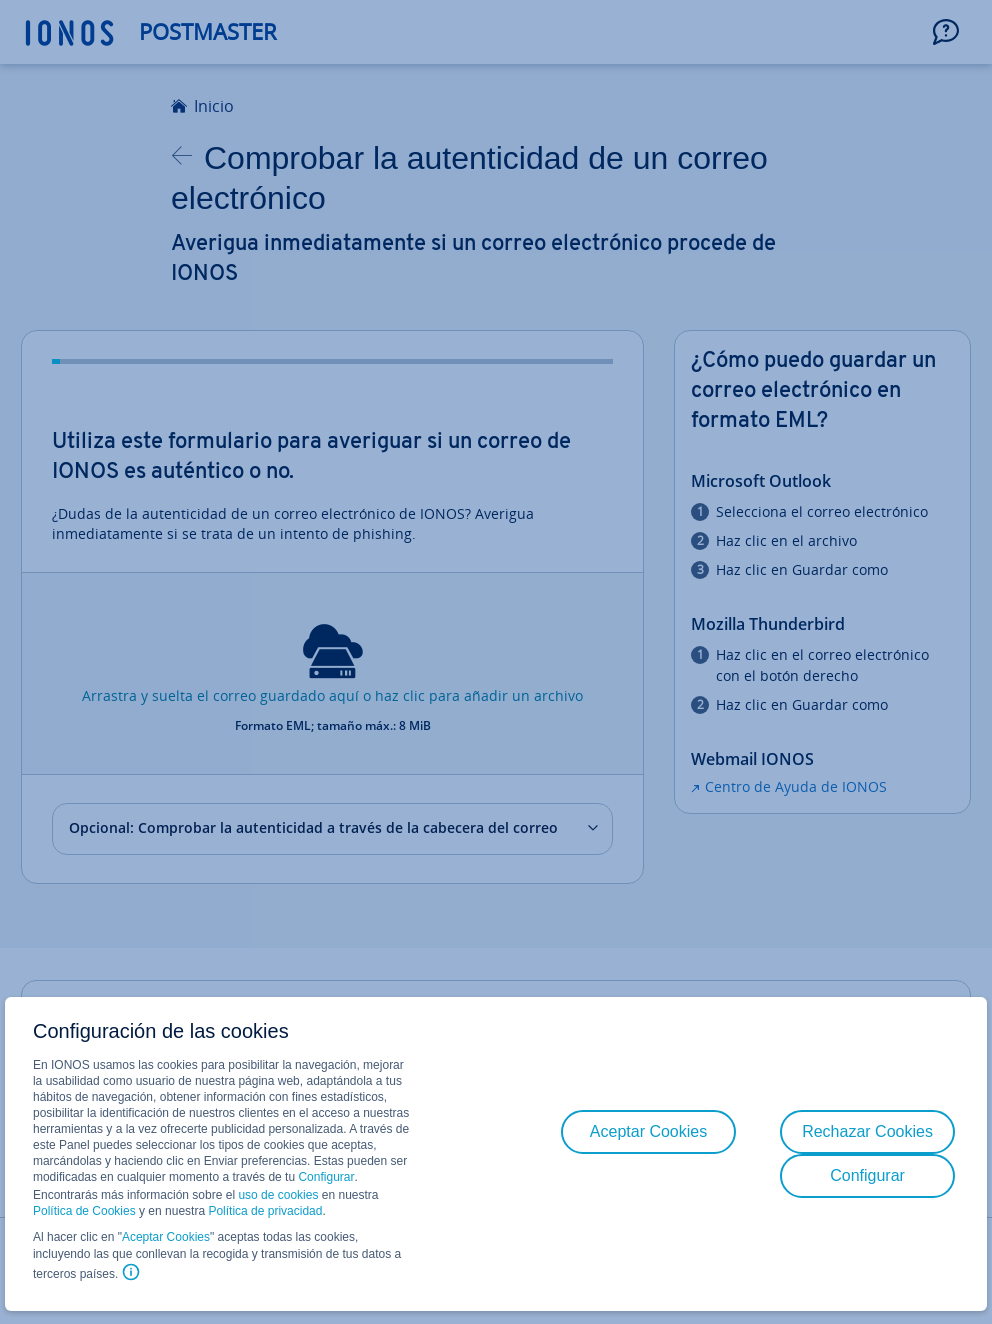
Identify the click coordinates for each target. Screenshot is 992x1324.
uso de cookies (276, 1195)
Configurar (326, 1177)
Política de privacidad (265, 1211)
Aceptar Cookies (166, 1237)
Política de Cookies (84, 1211)
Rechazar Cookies (867, 1131)
